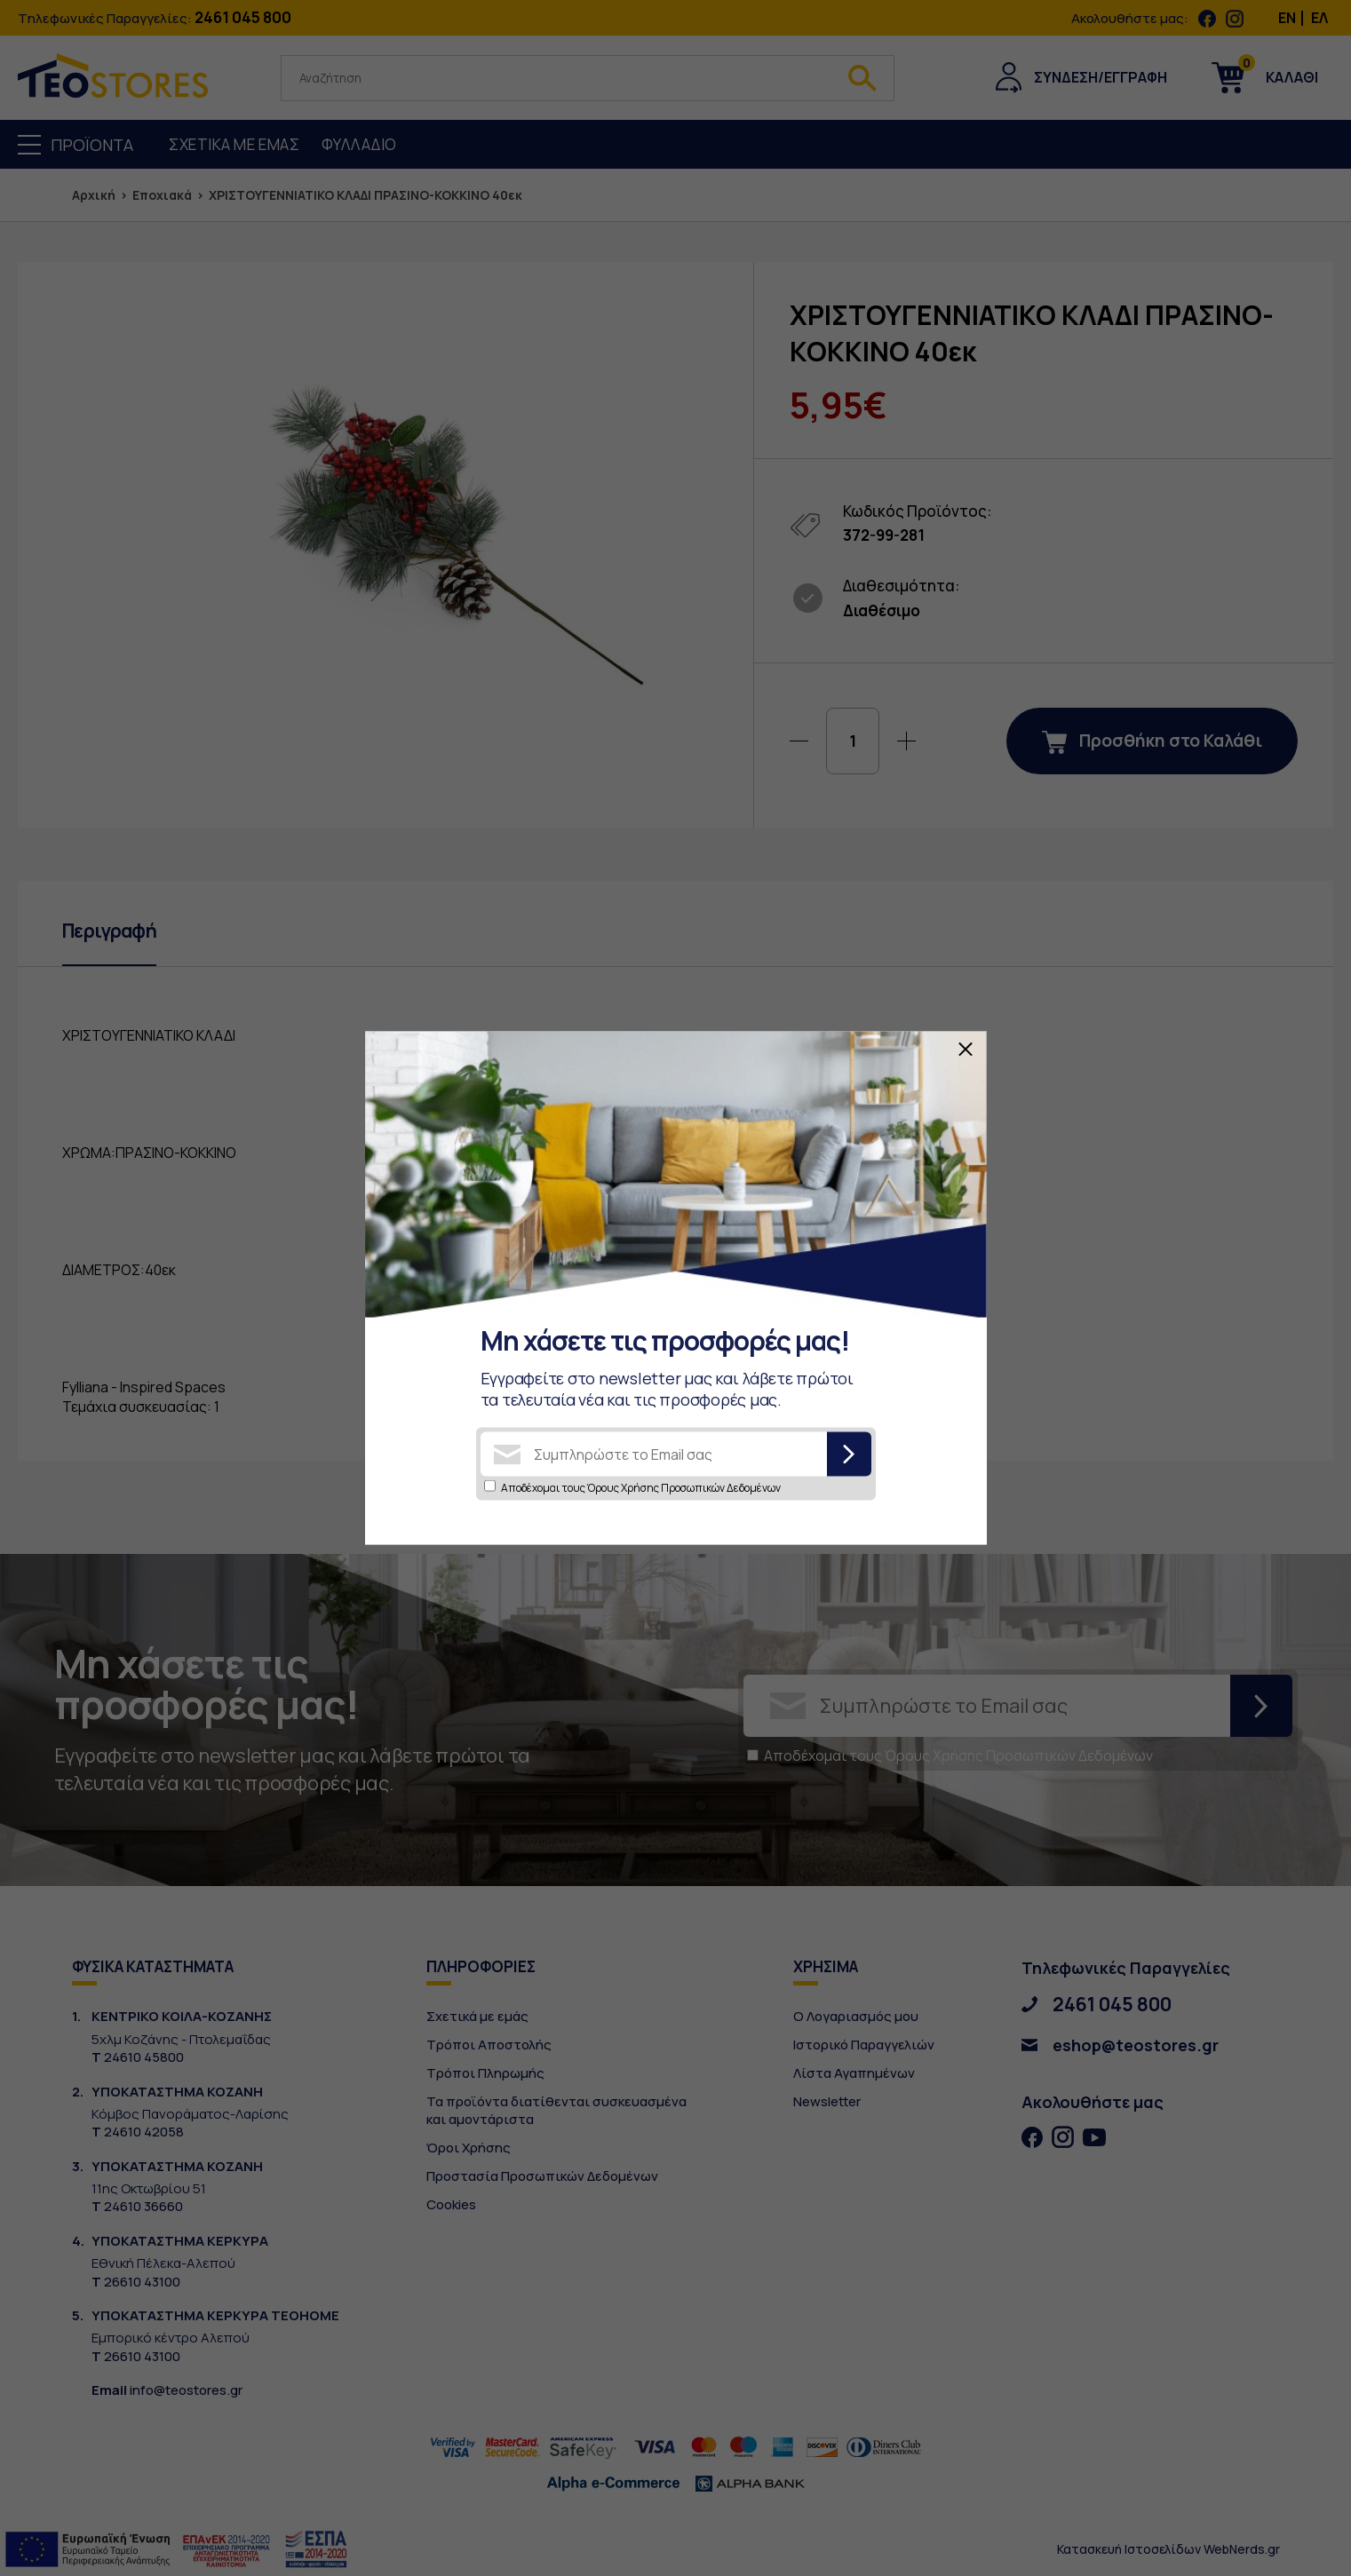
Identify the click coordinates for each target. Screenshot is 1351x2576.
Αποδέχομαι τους (641, 1487)
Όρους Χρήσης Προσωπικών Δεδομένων (684, 1487)
